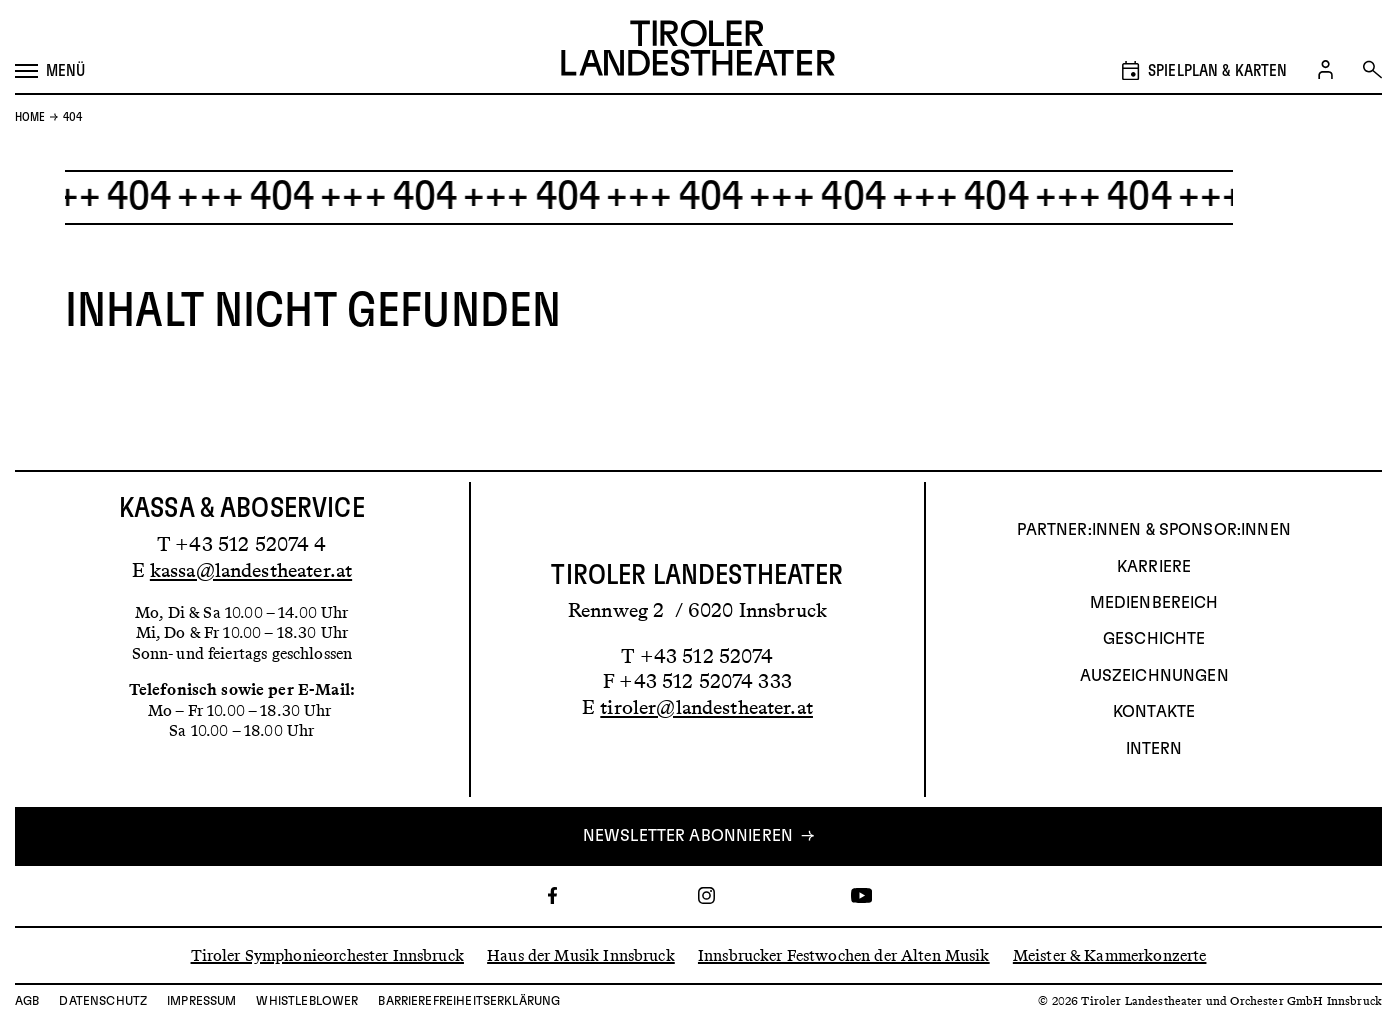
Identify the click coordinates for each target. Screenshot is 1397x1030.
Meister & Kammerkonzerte (1110, 954)
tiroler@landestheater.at (706, 707)
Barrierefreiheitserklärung (469, 1001)
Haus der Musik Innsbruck (581, 954)
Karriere (1154, 567)
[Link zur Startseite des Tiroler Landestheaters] (698, 50)
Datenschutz (103, 1001)
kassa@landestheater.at (251, 570)
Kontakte (1154, 712)
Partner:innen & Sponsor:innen (1153, 530)
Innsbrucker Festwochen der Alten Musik (844, 954)
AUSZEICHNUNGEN (1154, 676)
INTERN (1154, 749)
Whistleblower (307, 1001)
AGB (27, 1001)
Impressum (201, 1001)
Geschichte (1154, 639)
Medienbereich (1154, 603)
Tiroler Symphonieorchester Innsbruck (327, 954)
